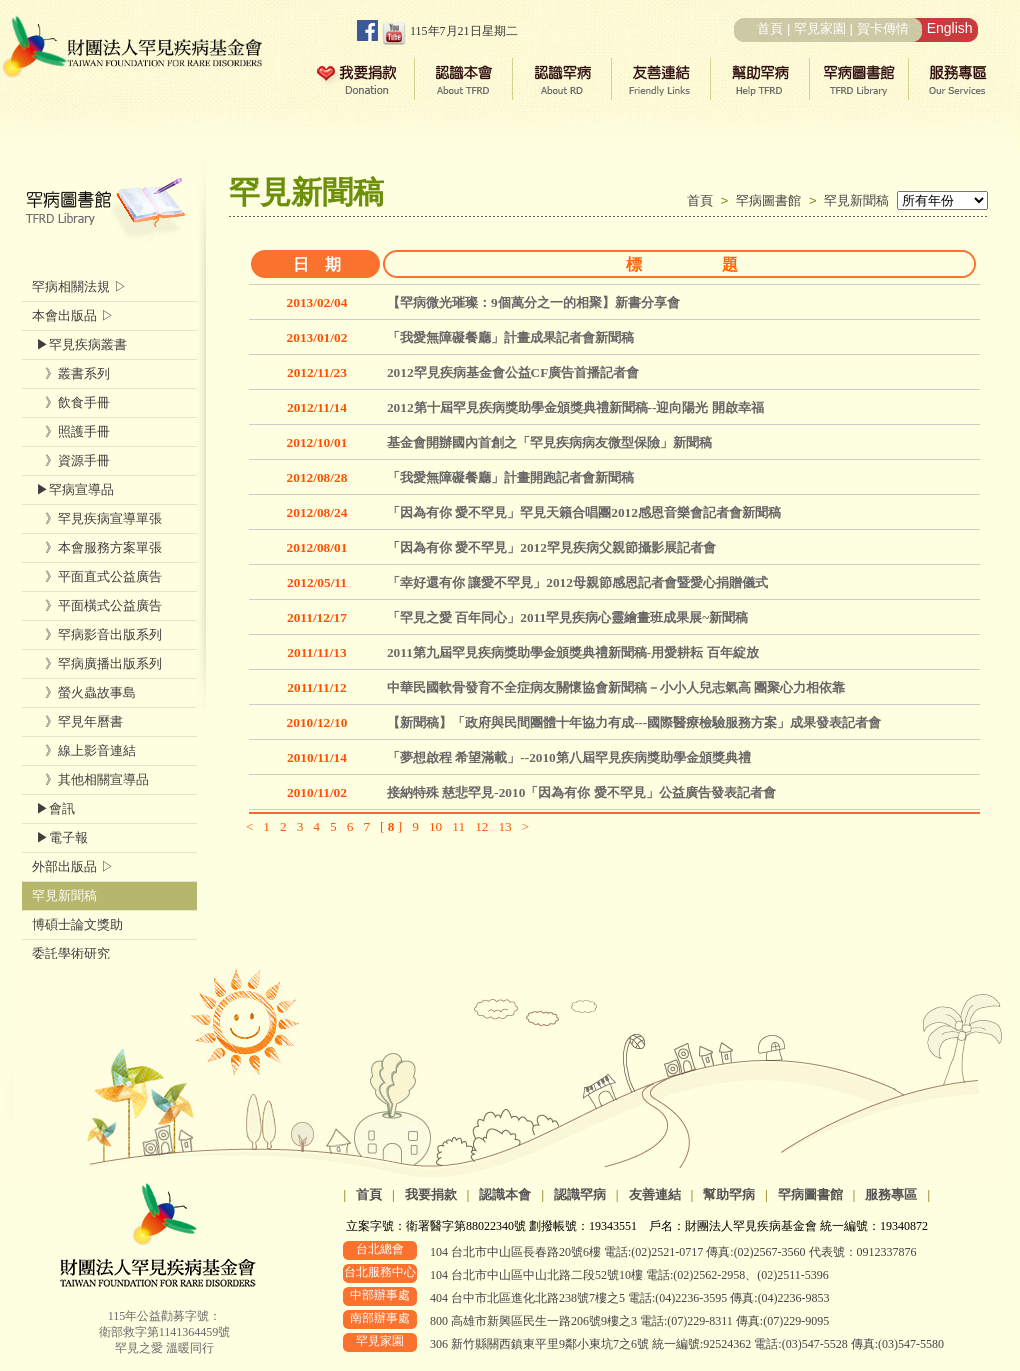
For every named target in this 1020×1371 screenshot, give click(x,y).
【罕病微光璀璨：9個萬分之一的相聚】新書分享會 (533, 302)
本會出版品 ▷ (73, 315)
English (950, 28)
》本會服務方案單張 (97, 547)
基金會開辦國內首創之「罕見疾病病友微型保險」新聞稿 (549, 442)
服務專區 (891, 1194)
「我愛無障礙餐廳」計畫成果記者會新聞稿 (510, 337)
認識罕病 (580, 1194)
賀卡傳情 (883, 28)
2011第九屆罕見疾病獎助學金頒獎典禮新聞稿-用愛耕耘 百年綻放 (573, 652)
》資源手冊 (71, 460)
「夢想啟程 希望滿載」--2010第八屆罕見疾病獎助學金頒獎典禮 (569, 757)
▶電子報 (60, 837)
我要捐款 (431, 1194)
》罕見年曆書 (77, 721)
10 (435, 826)
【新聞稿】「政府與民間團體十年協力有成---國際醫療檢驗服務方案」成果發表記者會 (634, 722)
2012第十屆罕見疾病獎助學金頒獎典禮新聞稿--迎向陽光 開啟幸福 (575, 407)
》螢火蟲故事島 (84, 692)
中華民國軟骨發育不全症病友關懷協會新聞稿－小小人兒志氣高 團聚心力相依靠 (616, 687)
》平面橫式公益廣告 (97, 605)
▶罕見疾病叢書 (79, 344)
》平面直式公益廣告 (97, 576)
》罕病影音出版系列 (97, 634)
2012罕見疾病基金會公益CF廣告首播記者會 (513, 372)
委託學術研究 (71, 953)
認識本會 (505, 1194)
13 (504, 826)
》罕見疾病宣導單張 (97, 518)
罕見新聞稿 (856, 200)
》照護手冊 (71, 431)
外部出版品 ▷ (73, 866)
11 (458, 826)
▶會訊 (53, 808)
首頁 (770, 28)
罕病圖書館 (772, 200)
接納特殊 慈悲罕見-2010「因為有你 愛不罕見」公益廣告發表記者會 (581, 792)
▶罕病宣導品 (73, 489)
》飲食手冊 (71, 402)
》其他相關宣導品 (90, 779)
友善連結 (655, 1194)
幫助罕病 (729, 1194)
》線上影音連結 (84, 750)
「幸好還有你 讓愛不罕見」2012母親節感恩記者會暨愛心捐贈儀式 (577, 582)
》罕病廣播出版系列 (97, 663)
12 (481, 826)
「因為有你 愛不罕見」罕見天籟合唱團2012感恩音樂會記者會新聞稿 (584, 512)
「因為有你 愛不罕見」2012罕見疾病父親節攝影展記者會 (551, 547)
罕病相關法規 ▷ (79, 286)
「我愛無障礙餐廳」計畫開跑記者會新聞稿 (510, 477)
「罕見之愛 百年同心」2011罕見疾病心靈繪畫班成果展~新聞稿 (567, 617)
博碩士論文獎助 (77, 924)
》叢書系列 (71, 373)
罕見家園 (820, 28)
